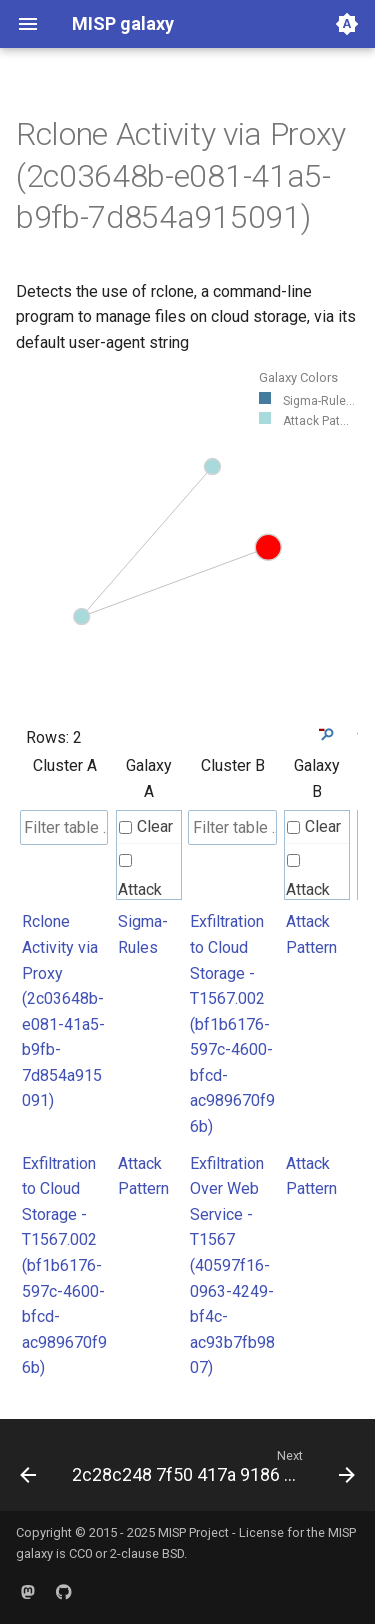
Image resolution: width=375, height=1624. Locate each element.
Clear (146, 826)
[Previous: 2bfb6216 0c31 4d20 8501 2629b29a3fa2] (28, 1471)
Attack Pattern (143, 891)
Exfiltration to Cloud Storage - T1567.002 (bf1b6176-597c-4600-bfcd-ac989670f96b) (232, 1024)
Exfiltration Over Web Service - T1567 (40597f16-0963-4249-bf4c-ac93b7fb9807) (232, 1266)
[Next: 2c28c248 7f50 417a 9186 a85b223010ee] (211, 1471)
